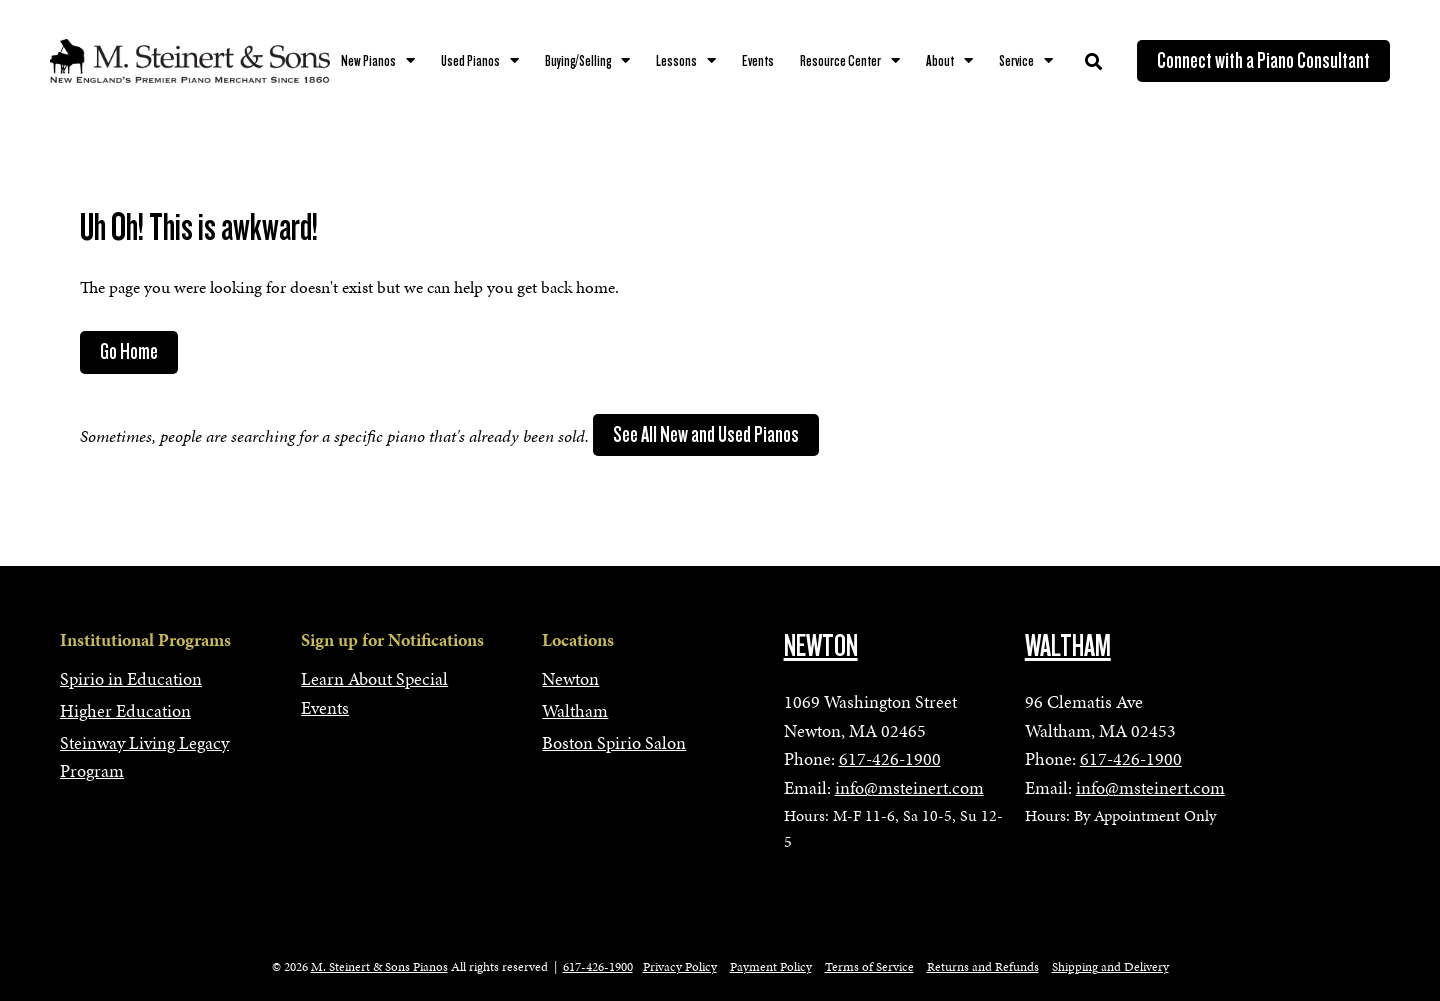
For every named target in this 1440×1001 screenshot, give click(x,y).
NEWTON (821, 646)
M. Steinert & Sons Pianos (379, 967)
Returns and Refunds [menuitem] (983, 967)
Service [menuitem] (1016, 61)
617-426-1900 (890, 758)
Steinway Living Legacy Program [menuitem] (144, 757)
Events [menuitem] (758, 61)
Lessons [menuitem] (676, 61)
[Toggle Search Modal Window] (1093, 61)
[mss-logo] (190, 61)
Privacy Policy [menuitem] (680, 967)
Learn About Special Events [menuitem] (374, 693)
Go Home (129, 352)
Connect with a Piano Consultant (1263, 61)
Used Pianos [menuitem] (470, 61)
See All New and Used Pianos (706, 435)
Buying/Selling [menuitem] (578, 61)
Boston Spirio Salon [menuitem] (614, 742)
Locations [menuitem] (578, 639)
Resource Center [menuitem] (840, 61)
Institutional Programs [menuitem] (145, 639)
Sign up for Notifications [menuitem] (392, 639)
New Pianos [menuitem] (368, 61)
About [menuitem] (940, 61)
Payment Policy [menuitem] (771, 967)
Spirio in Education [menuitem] (131, 678)
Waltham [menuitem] (575, 710)
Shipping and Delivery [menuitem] (1110, 967)
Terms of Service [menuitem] (869, 967)
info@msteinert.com (909, 787)
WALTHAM (1068, 646)
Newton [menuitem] (570, 678)
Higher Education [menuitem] (125, 710)
